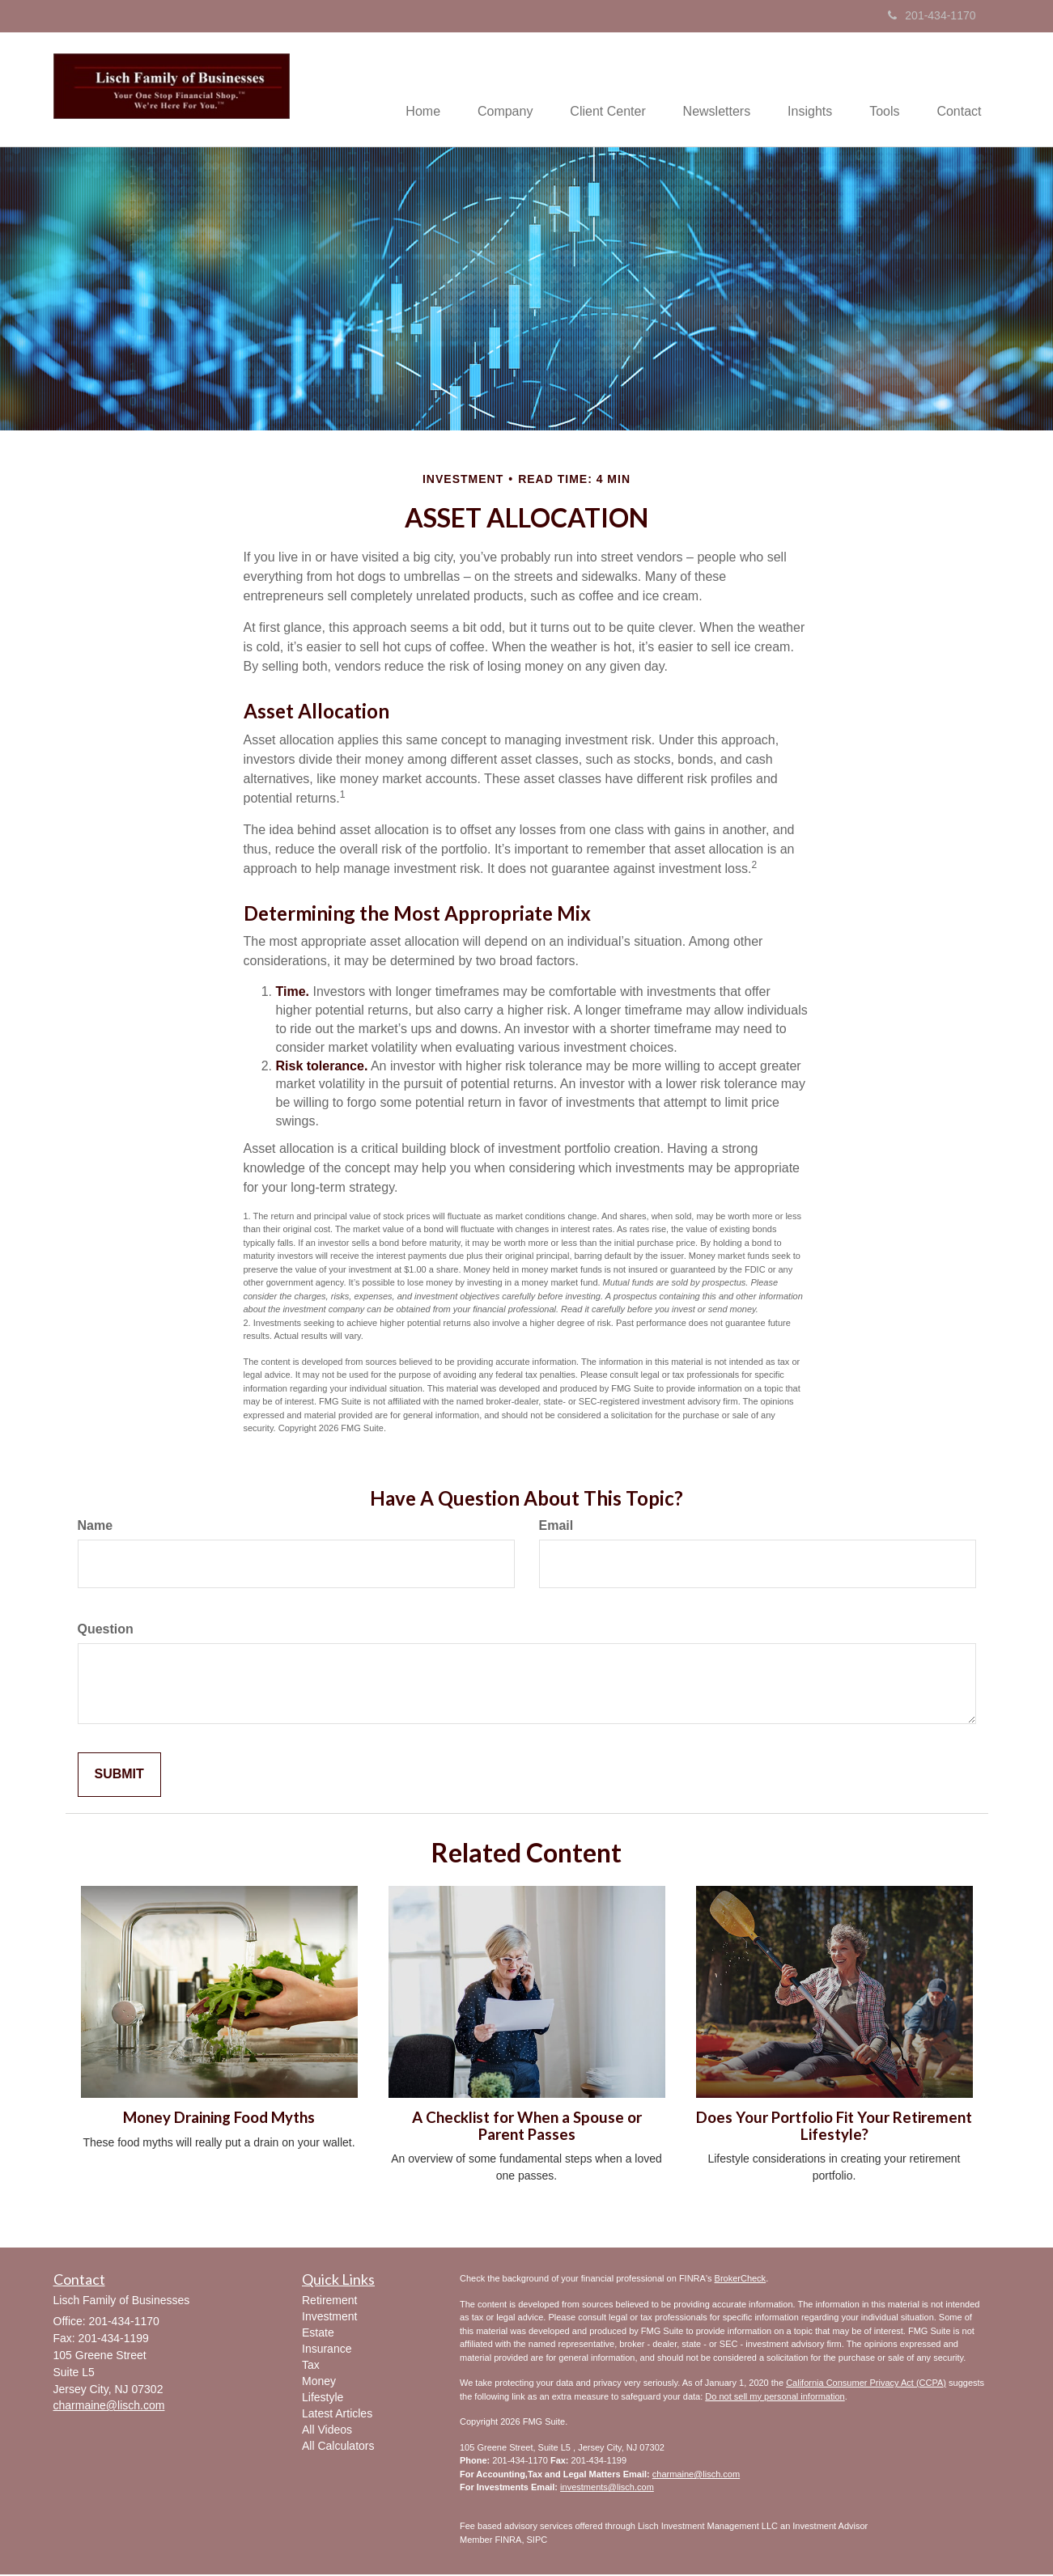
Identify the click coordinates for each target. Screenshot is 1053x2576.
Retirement (329, 2301)
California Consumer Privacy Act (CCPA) (866, 2384)
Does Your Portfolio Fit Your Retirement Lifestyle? (834, 2127)
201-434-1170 (931, 15)
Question (106, 1631)
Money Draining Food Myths (219, 2119)
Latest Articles (337, 2415)
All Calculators (338, 2447)
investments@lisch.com (607, 2488)
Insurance (326, 2350)
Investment (329, 2317)
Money (319, 2382)
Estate (318, 2334)
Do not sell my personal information (774, 2398)
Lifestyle (322, 2398)
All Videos (327, 2431)
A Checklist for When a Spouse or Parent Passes (527, 2127)
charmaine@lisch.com (696, 2476)
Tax (311, 2366)
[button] (486, 90)
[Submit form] (119, 1776)
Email (556, 1527)
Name (95, 1527)
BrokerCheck (740, 2280)
